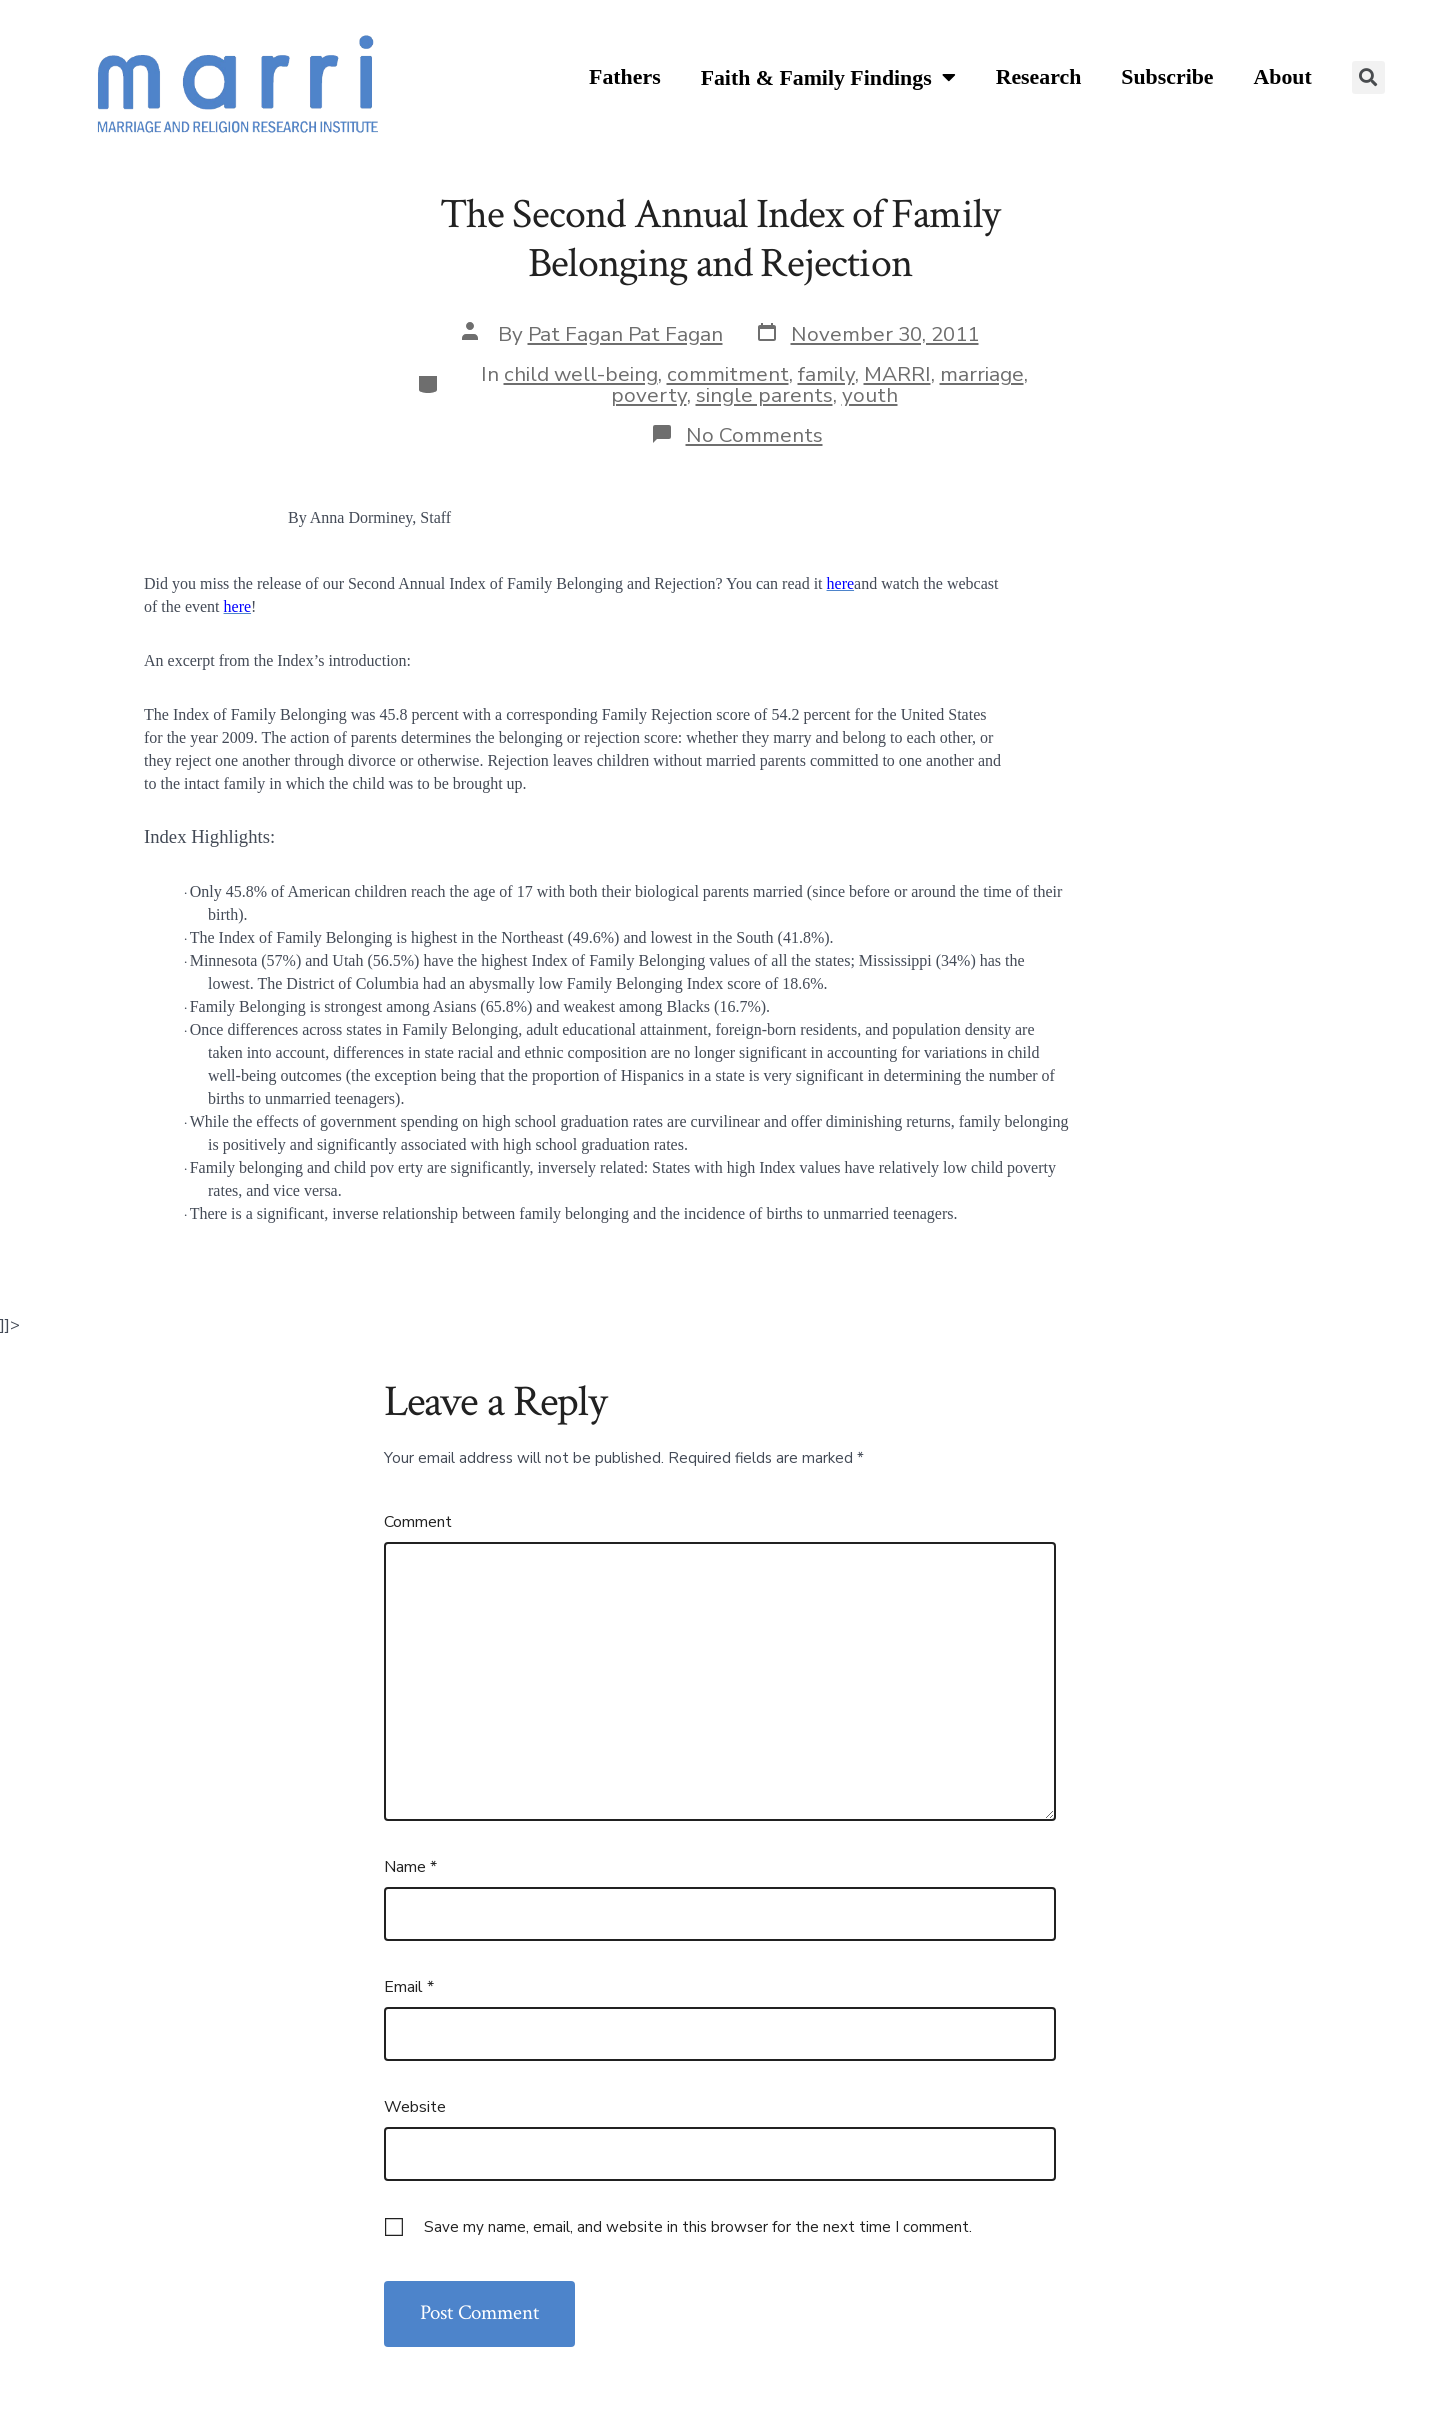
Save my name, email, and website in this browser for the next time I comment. (698, 2227)
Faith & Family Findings (828, 78)
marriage (982, 374)
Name (410, 1867)
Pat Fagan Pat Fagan (625, 334)
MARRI (897, 374)
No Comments (754, 435)
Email (409, 1987)
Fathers (625, 77)
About (1283, 77)
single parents (764, 395)
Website (415, 2107)
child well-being (581, 374)
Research (1039, 77)
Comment (418, 1522)
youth (870, 395)
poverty (649, 395)
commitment (728, 374)
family (826, 374)
